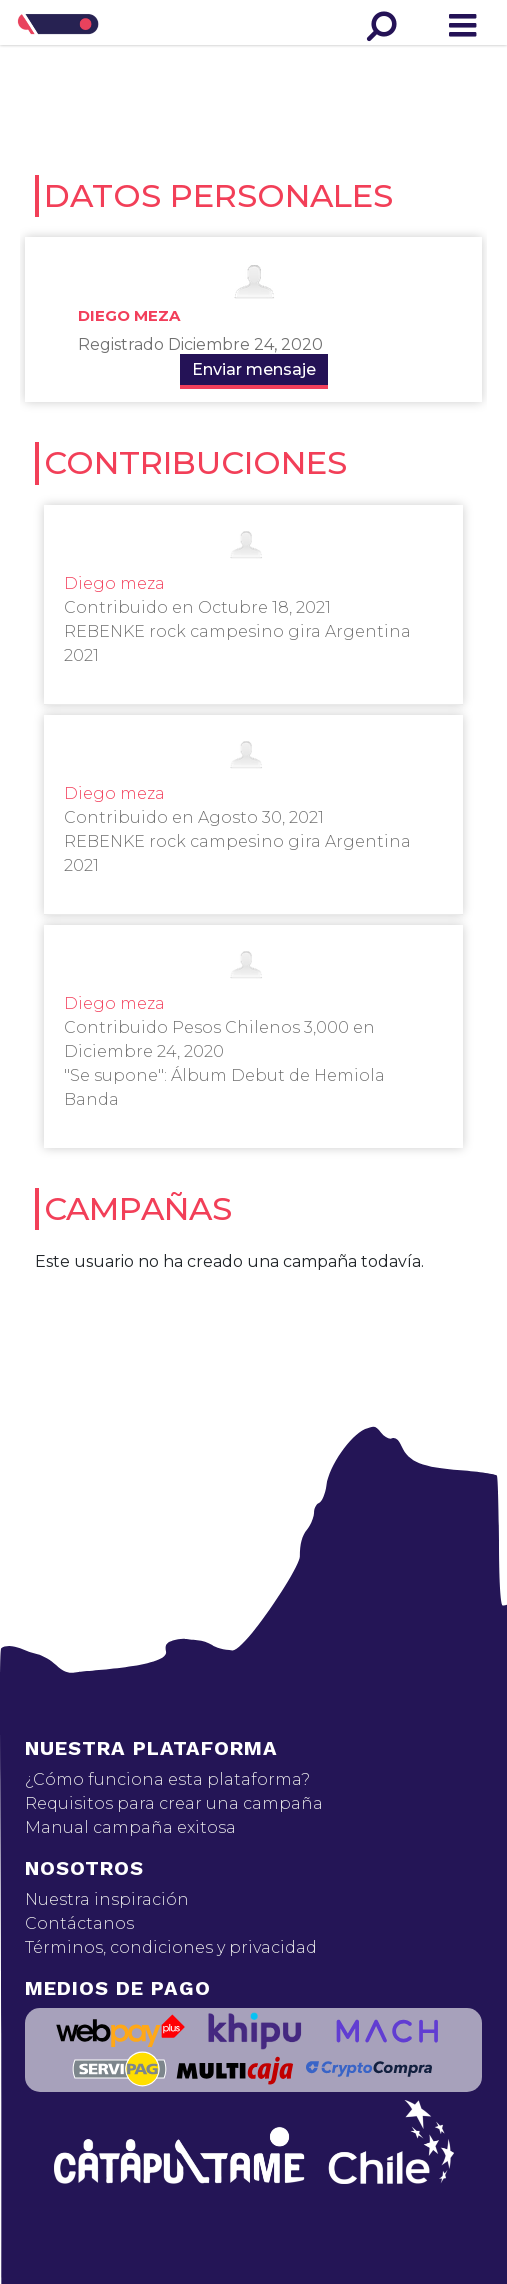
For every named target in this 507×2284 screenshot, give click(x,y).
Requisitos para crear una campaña (174, 1803)
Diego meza (129, 315)
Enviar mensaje (254, 369)
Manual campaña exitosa (130, 1827)
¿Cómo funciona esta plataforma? (167, 1779)
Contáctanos (79, 1923)
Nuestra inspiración (107, 1899)
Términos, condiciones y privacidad (171, 1947)
